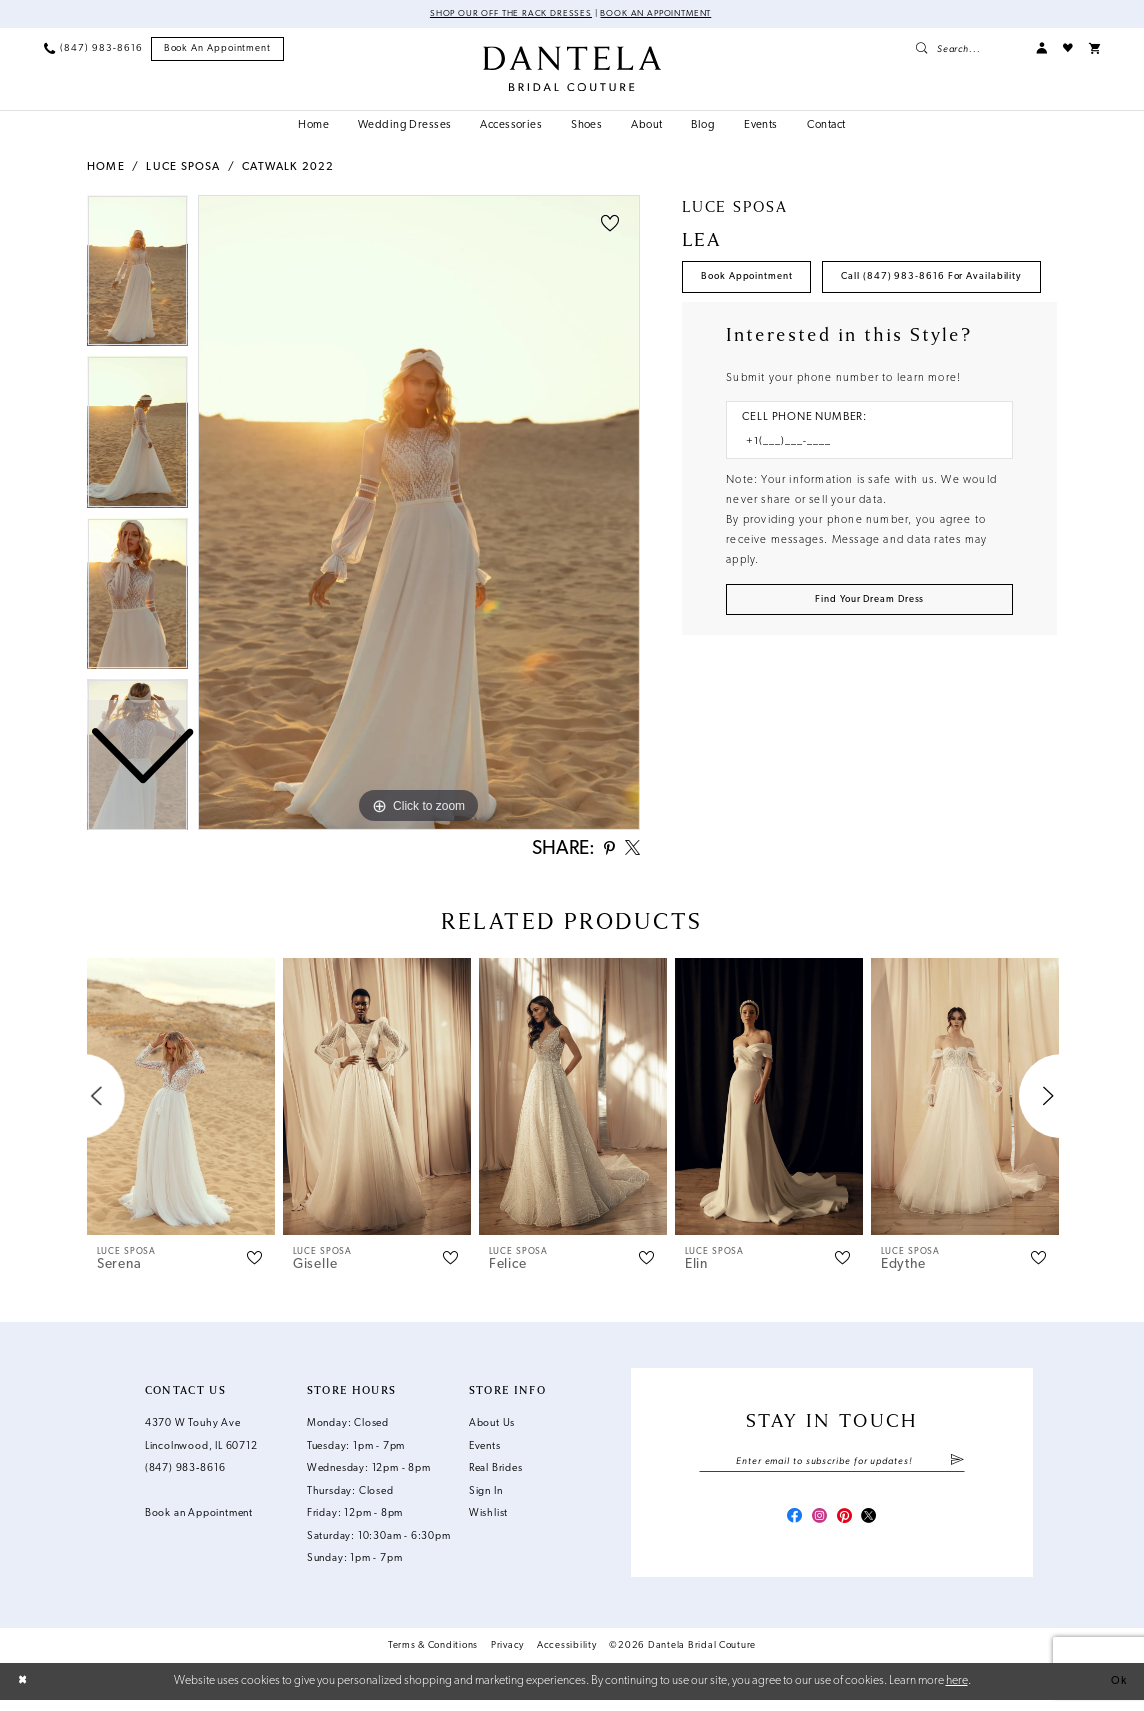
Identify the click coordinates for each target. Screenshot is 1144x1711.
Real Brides (496, 1474)
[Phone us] (93, 49)
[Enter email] (831, 1467)
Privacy (507, 1655)
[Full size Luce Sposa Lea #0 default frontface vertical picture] (419, 514)
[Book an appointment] (218, 50)
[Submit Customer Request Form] (869, 655)
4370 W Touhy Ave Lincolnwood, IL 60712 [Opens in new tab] (201, 1441)
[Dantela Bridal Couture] (572, 69)
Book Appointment (753, 279)
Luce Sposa (183, 168)
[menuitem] (93, 49)
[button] (1041, 49)
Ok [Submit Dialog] (1117, 1692)
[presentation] (181, 1101)
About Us (492, 1429)
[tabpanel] (419, 514)
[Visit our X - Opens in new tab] (874, 1526)
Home (106, 168)
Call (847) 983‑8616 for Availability (797, 326)
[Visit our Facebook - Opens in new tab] (788, 1526)
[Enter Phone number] (862, 496)
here (957, 1691)
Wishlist (488, 1519)
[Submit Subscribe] (957, 1467)
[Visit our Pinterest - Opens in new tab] (846, 1526)
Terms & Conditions (433, 1655)
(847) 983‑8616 (185, 1474)
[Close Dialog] (24, 1692)
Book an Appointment (663, 14)
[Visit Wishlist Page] (1068, 49)
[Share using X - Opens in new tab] (630, 852)
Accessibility (567, 1655)
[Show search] (967, 49)
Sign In (486, 1496)
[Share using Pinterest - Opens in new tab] (604, 852)
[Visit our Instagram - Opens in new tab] (817, 1526)
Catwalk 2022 (288, 168)
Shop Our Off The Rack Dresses (503, 14)
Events (485, 1451)
